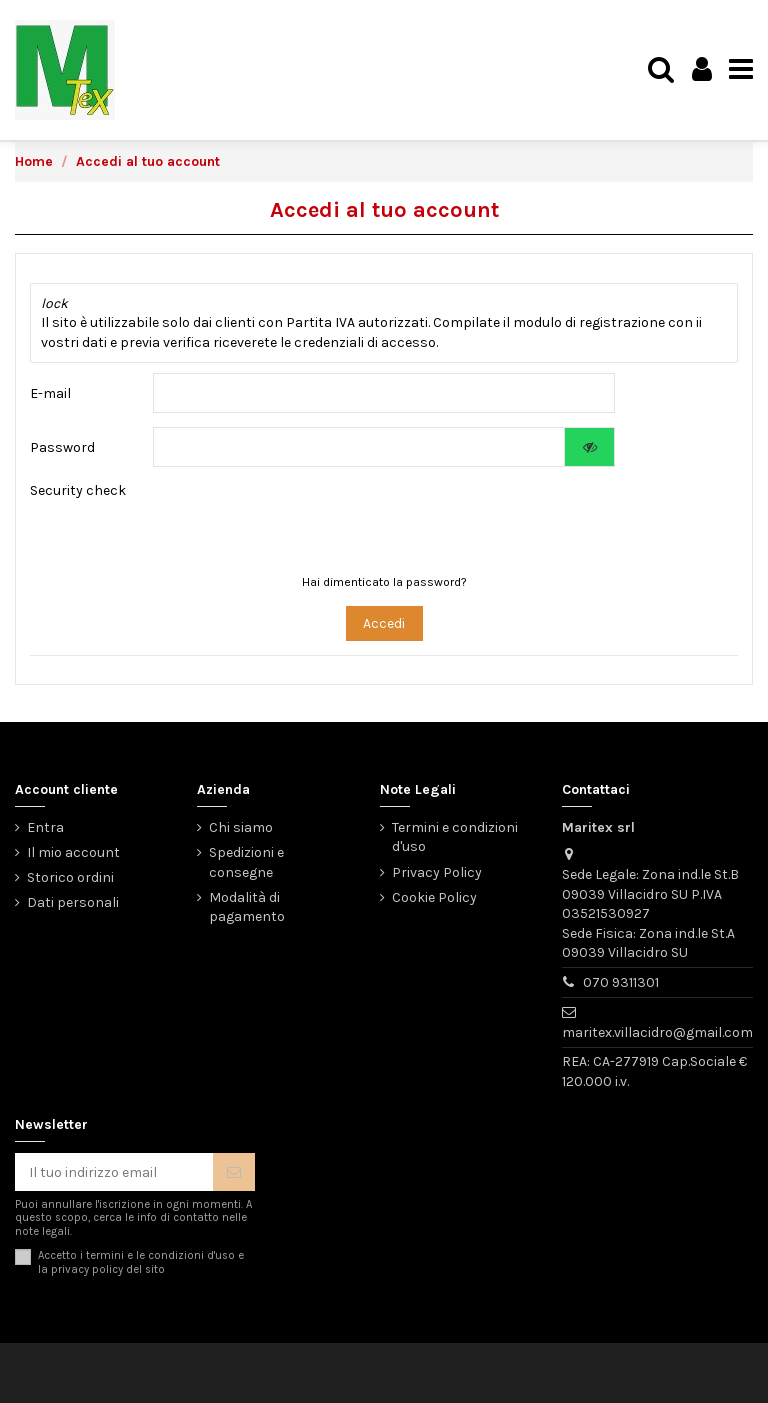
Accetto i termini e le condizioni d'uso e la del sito (141, 1262)
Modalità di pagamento (247, 907)
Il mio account (73, 852)
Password (62, 447)
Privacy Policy (437, 872)
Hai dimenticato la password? (384, 582)
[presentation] (367, 520)
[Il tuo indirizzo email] (114, 1172)
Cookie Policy (434, 897)
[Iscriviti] (234, 1172)
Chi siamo (241, 827)
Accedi (384, 623)
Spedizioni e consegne (246, 862)
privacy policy (87, 1269)
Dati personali (73, 902)
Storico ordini (70, 877)
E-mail (50, 393)
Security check (78, 490)
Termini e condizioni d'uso (455, 837)
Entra (45, 827)
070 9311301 (621, 982)
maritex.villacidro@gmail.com (657, 1032)
